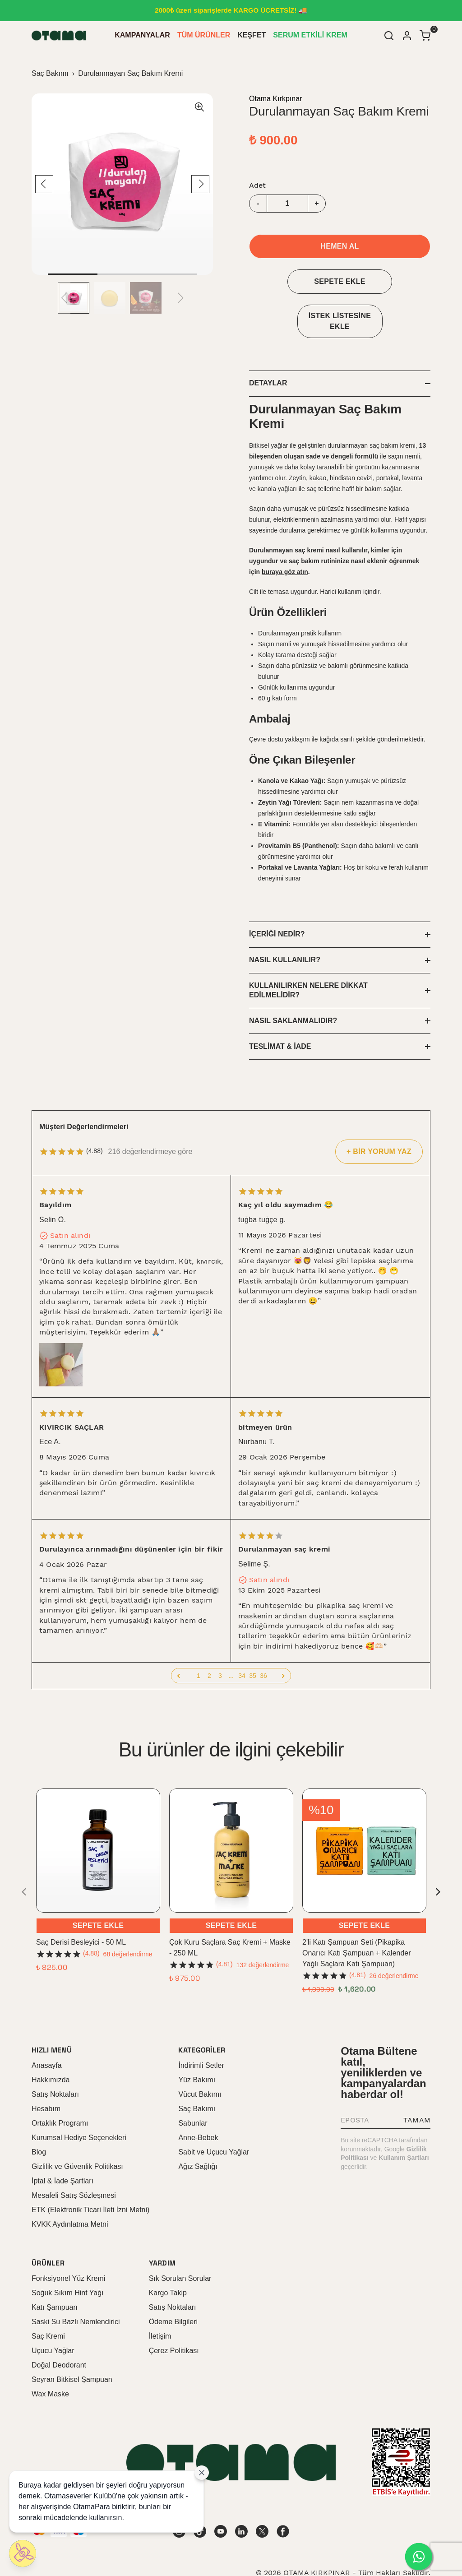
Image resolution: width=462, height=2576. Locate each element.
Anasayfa (47, 2033)
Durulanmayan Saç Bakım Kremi (130, 73)
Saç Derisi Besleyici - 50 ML (81, 1909)
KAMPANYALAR (142, 35)
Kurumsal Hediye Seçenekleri (79, 2105)
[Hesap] (407, 36)
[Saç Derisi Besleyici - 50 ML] (98, 1818)
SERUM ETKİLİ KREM (310, 35)
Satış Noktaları (55, 2062)
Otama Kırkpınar (275, 98)
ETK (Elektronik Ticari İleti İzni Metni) (90, 2177)
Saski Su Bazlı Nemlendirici (76, 2289)
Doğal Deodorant (59, 2332)
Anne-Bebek (198, 2105)
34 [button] (241, 1643)
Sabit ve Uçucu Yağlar (213, 2119)
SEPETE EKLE (339, 281)
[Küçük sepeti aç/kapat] (425, 36)
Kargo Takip (168, 2260)
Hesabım (46, 2076)
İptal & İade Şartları (62, 2148)
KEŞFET (251, 35)
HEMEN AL (339, 246)
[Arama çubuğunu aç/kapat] (389, 36)
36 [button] (263, 1643)
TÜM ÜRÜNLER (203, 35)
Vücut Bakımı (199, 2062)
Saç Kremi (48, 2303)
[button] (178, 1643)
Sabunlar (192, 2090)
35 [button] (252, 1643)
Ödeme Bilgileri (173, 2289)
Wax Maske (50, 2361)
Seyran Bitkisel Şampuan (72, 2347)
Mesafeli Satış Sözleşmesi (74, 2163)
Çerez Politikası (174, 2318)
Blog (39, 2119)
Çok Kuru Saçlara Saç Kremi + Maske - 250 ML (230, 1915)
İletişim (160, 2303)
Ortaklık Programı (60, 2090)
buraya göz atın (285, 571)
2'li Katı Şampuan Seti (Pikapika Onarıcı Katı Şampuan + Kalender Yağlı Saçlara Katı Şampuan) (356, 1920)
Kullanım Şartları (404, 2125)
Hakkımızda (50, 2047)
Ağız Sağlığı (197, 2134)
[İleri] (283, 1643)
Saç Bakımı (50, 73)
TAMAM (416, 2088)
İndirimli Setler (201, 2033)
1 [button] (198, 1643)
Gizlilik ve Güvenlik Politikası (77, 2134)
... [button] (231, 1643)
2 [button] (209, 1643)
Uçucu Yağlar (53, 2318)
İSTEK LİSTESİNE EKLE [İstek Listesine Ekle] (340, 321)
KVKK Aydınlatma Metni (70, 2192)
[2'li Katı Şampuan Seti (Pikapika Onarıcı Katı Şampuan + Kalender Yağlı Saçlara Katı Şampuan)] (364, 1818)
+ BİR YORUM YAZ (378, 1119)
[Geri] (178, 1643)
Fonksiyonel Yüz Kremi (68, 2246)
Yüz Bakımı (196, 2047)
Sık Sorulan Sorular (180, 2246)
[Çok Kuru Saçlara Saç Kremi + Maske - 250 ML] (231, 1818)
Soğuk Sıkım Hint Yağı (67, 2260)
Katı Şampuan (54, 2275)
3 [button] (220, 1643)
